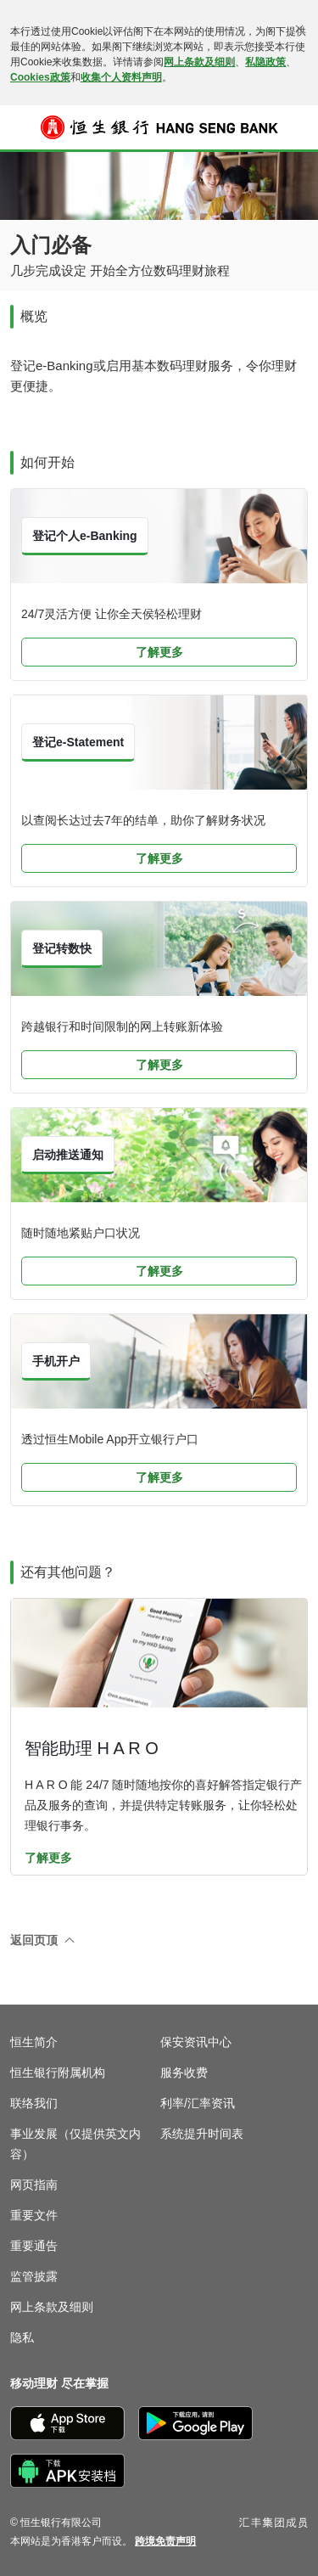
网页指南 (34, 2184)
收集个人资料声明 (121, 77)
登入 (296, 138)
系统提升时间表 (201, 2133)
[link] (165, 2541)
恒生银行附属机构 (57, 2072)
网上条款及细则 (199, 62)
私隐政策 (265, 62)
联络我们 (34, 2103)
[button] (22, 127)
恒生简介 (34, 2042)
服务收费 (184, 2072)
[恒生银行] (159, 127)
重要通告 (34, 2246)
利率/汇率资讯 (197, 2103)
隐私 (22, 2337)
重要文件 (34, 2215)
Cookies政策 (40, 77)
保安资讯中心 (196, 2042)
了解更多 (48, 1858)
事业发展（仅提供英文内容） (75, 2144)
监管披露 (34, 2276)
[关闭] (299, 28)
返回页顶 (34, 1940)
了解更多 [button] (159, 652)
